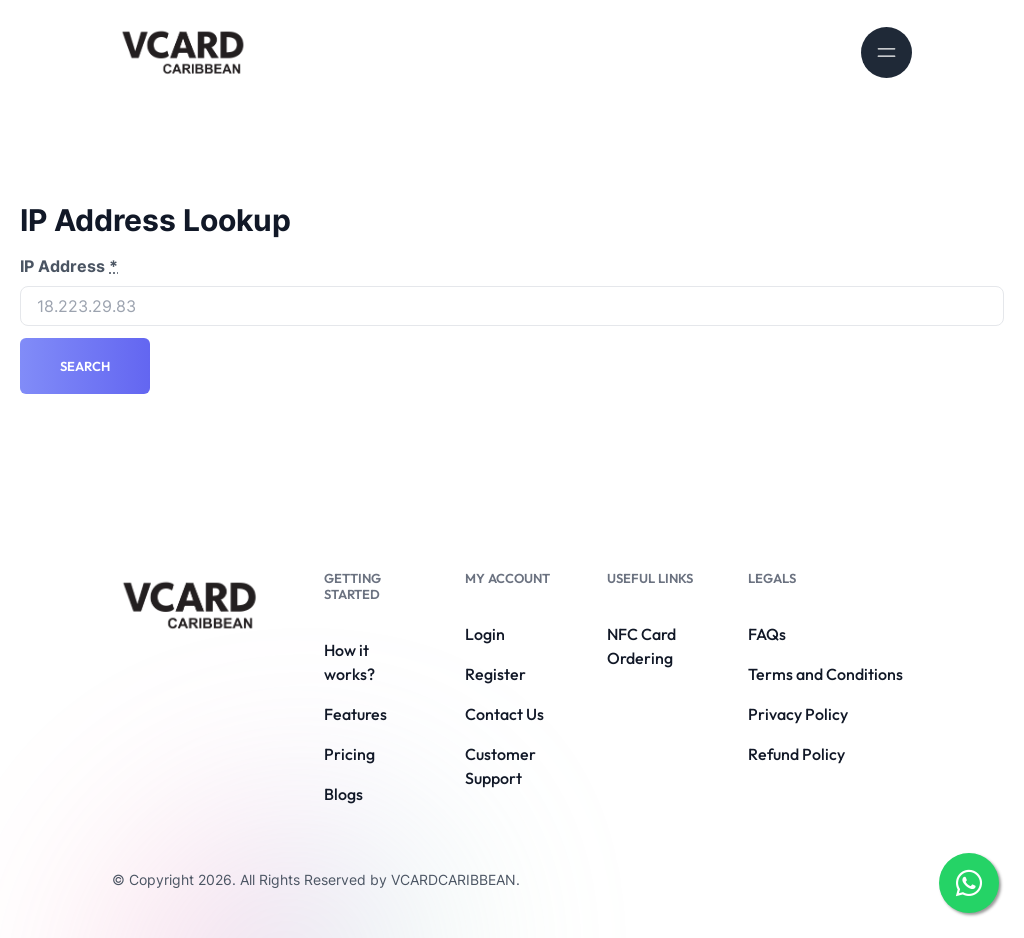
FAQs (767, 634)
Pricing (349, 754)
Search (85, 366)
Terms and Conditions (825, 674)
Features (355, 714)
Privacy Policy (798, 714)
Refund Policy (796, 754)
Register (495, 674)
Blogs (343, 794)
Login (485, 634)
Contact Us (504, 714)
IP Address (69, 266)
